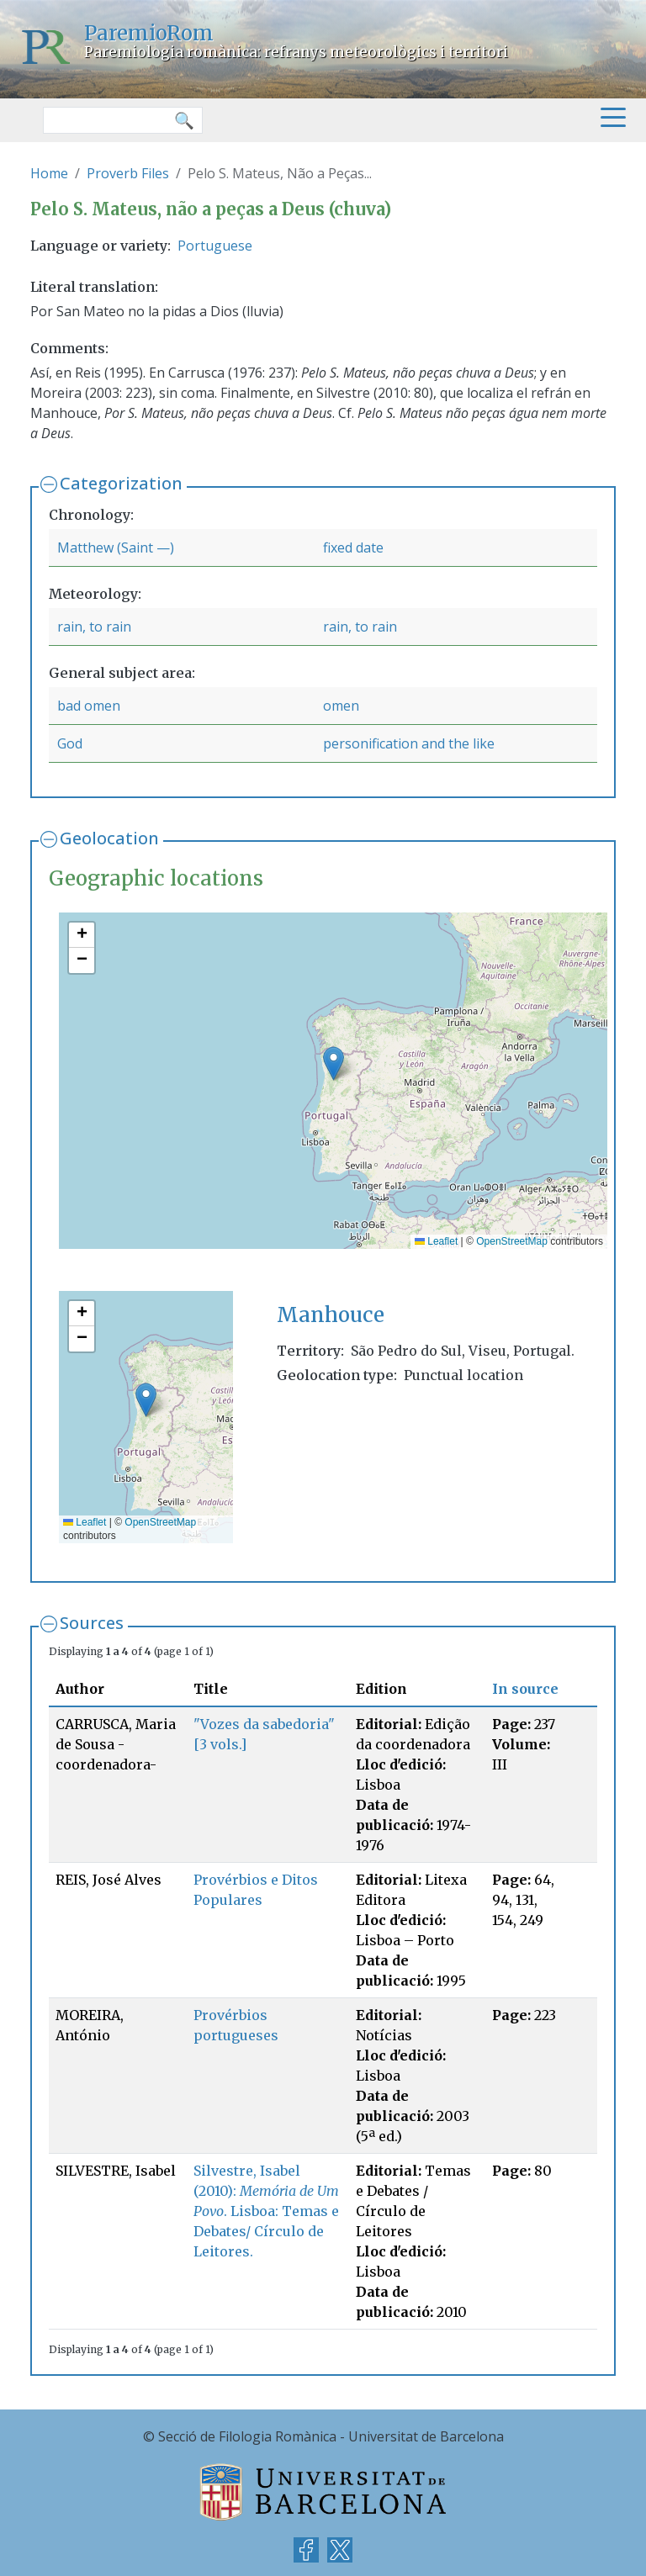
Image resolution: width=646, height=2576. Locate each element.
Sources (92, 1622)
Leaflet (436, 1241)
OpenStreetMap (512, 1241)
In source (525, 1688)
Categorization (121, 483)
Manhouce (330, 1315)
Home (49, 173)
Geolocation (109, 838)
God (69, 743)
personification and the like (409, 743)
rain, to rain (94, 626)
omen (341, 705)
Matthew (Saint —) (115, 547)
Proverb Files (128, 173)
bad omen (88, 705)
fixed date (353, 547)
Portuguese (214, 245)
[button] (333, 1063)
